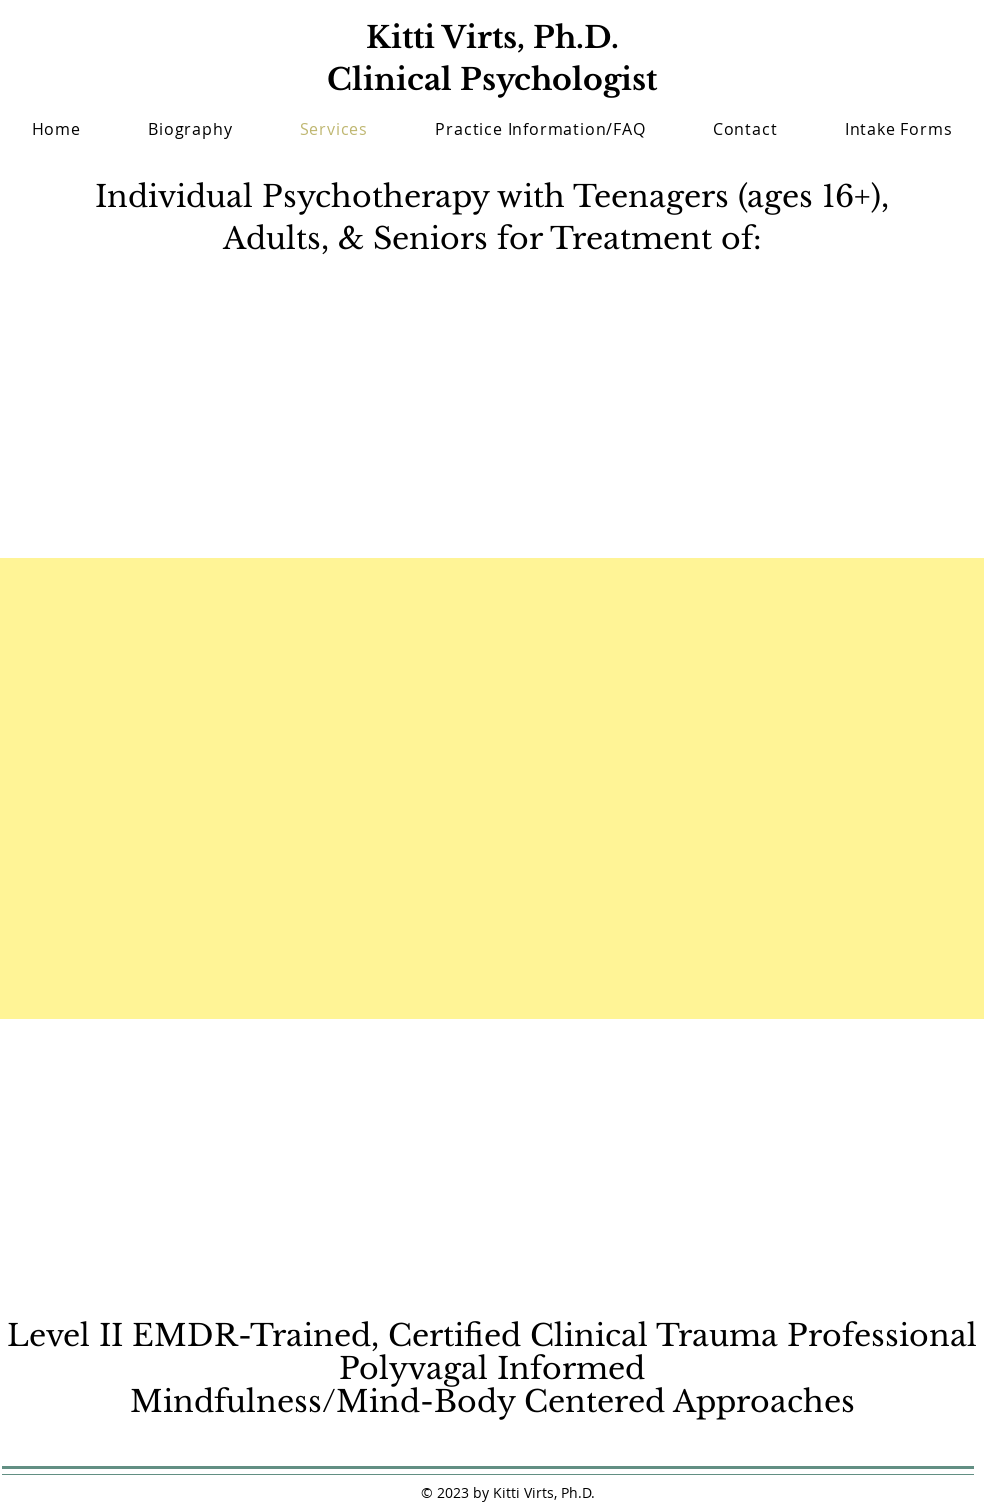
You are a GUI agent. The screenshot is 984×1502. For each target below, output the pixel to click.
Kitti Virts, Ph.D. (492, 37)
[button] (898, 129)
